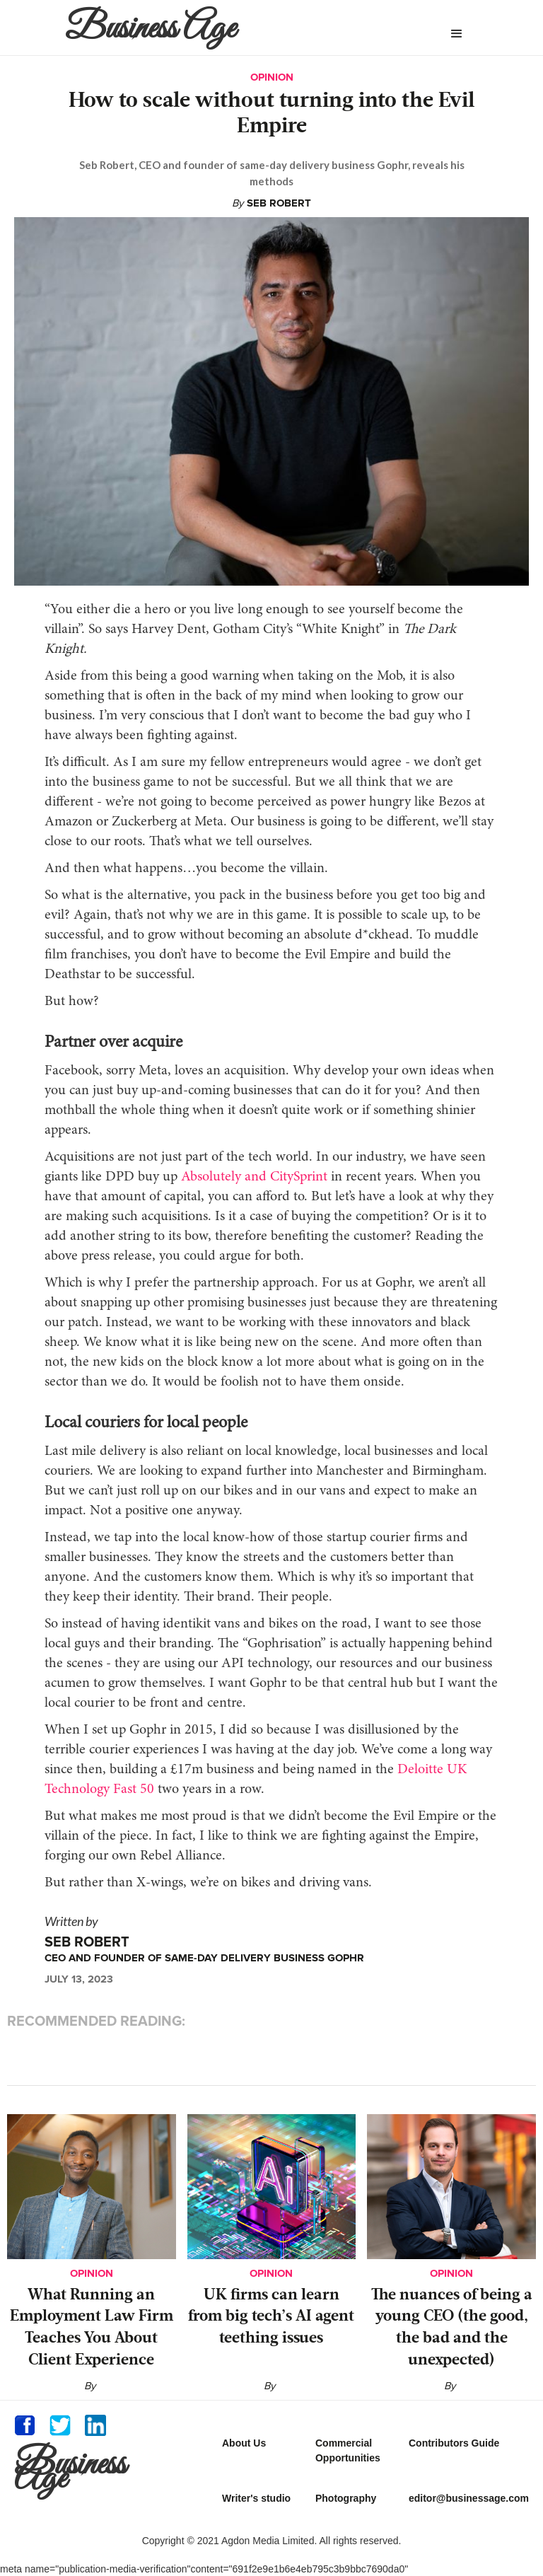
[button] (457, 34)
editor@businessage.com (469, 2498)
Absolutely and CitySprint (252, 1177)
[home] (225, 27)
